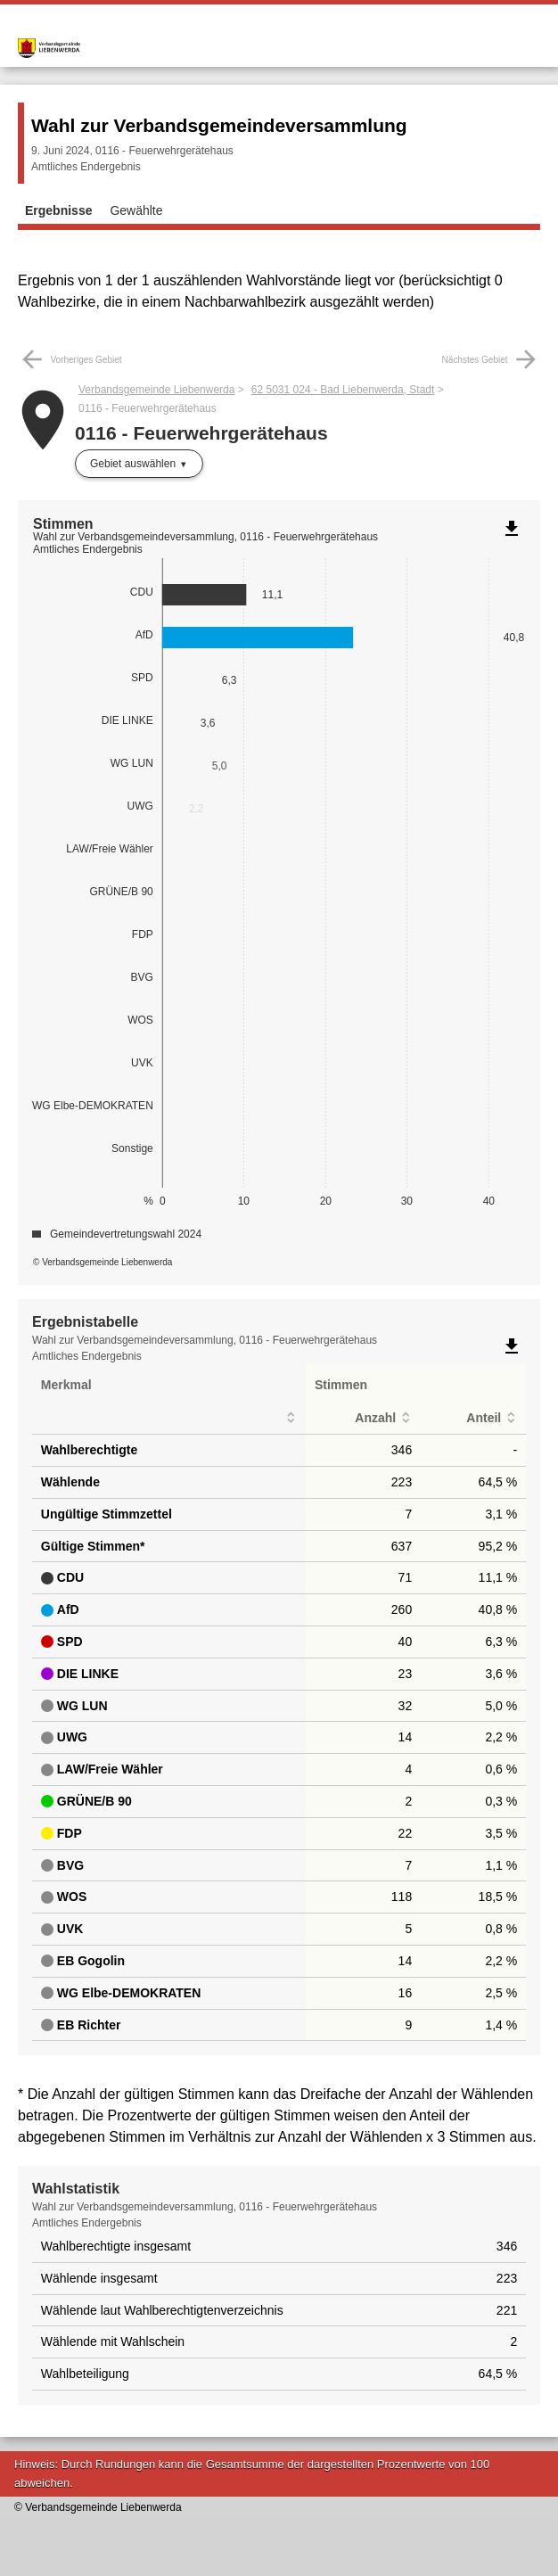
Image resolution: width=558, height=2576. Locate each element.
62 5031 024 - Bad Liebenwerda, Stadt (343, 389)
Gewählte (136, 210)
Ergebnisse (58, 210)
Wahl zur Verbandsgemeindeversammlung (219, 125)
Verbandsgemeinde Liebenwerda (156, 389)
